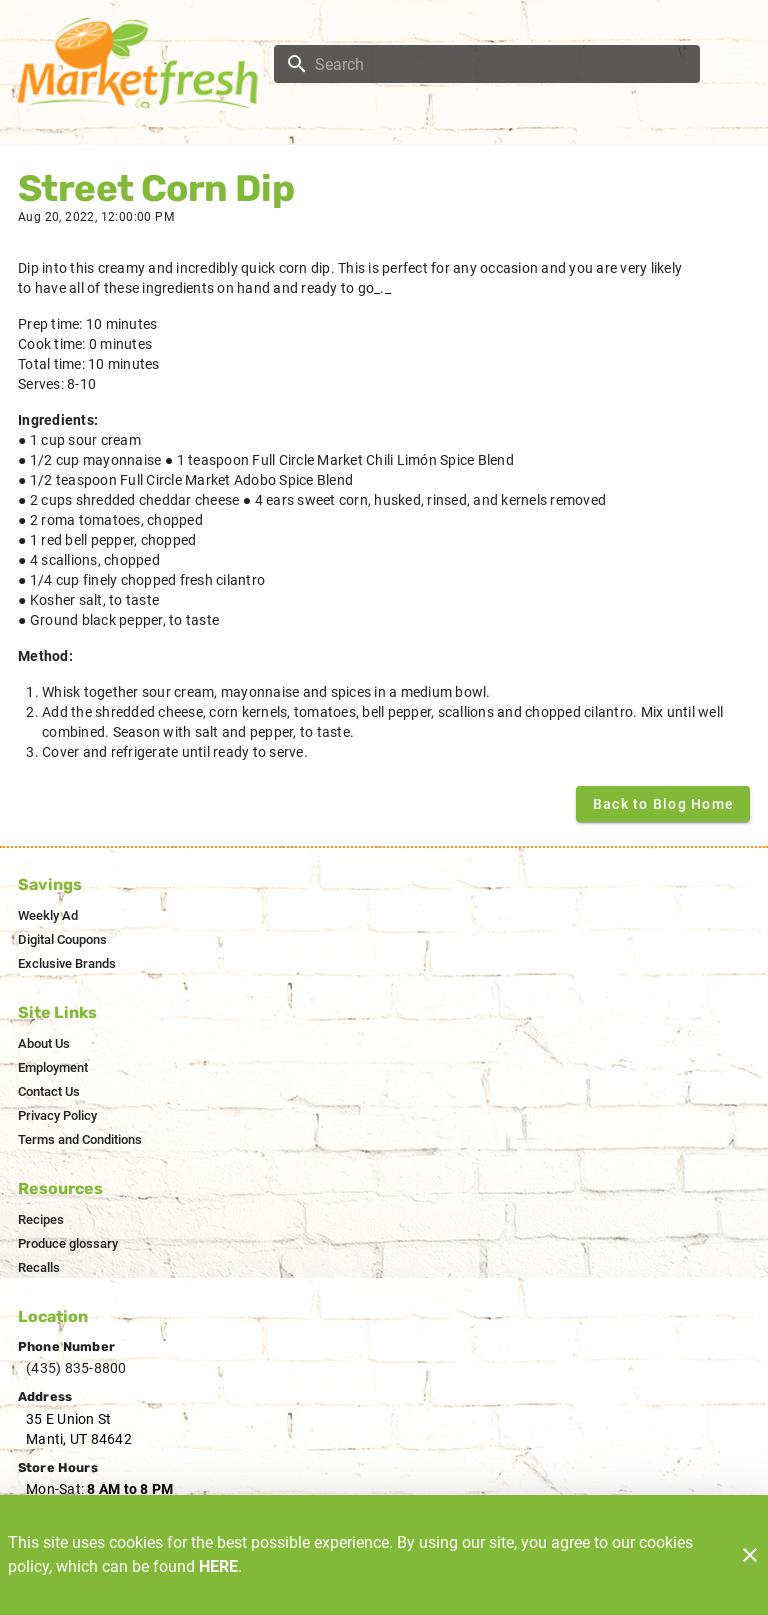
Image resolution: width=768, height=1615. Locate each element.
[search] (501, 64)
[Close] (750, 1555)
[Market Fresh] (143, 63)
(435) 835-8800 (76, 1368)
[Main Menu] (734, 64)
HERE (218, 1566)
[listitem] (48, 916)
